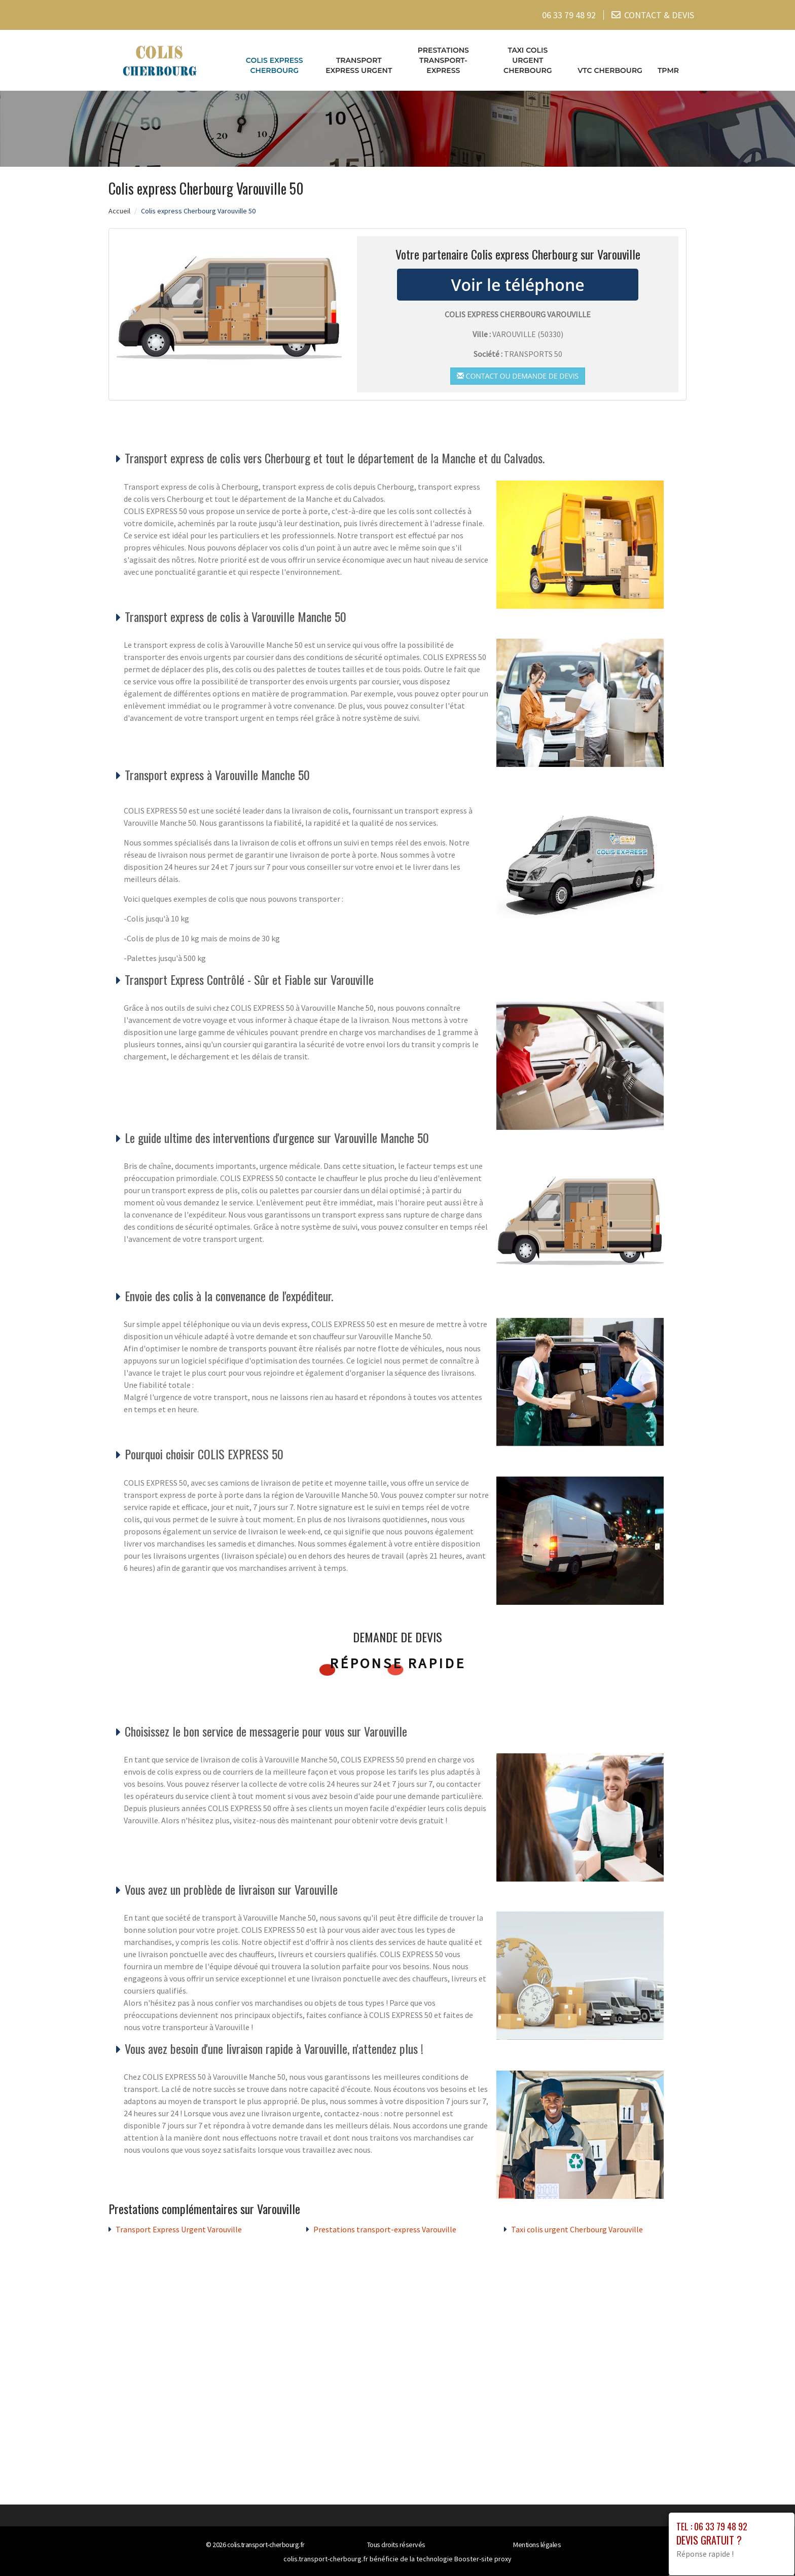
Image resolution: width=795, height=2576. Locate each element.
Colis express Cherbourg (274, 65)
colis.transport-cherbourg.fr (266, 2544)
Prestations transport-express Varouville (384, 2229)
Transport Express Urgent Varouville (179, 2229)
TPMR (668, 70)
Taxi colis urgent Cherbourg (527, 60)
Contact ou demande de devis (518, 376)
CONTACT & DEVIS (659, 15)
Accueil (119, 210)
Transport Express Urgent (359, 65)
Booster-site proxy (483, 2558)
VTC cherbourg (609, 70)
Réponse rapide (398, 1663)
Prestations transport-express (443, 60)
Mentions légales (537, 2544)
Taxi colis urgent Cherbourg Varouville (577, 2229)
